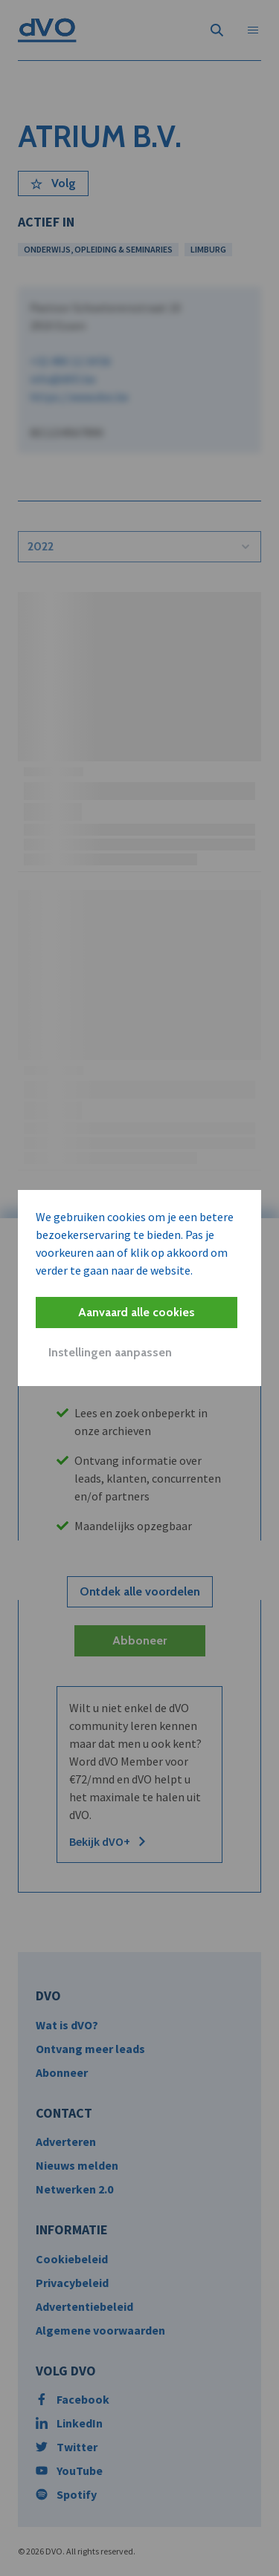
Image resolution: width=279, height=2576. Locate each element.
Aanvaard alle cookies (136, 1312)
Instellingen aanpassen (110, 1352)
